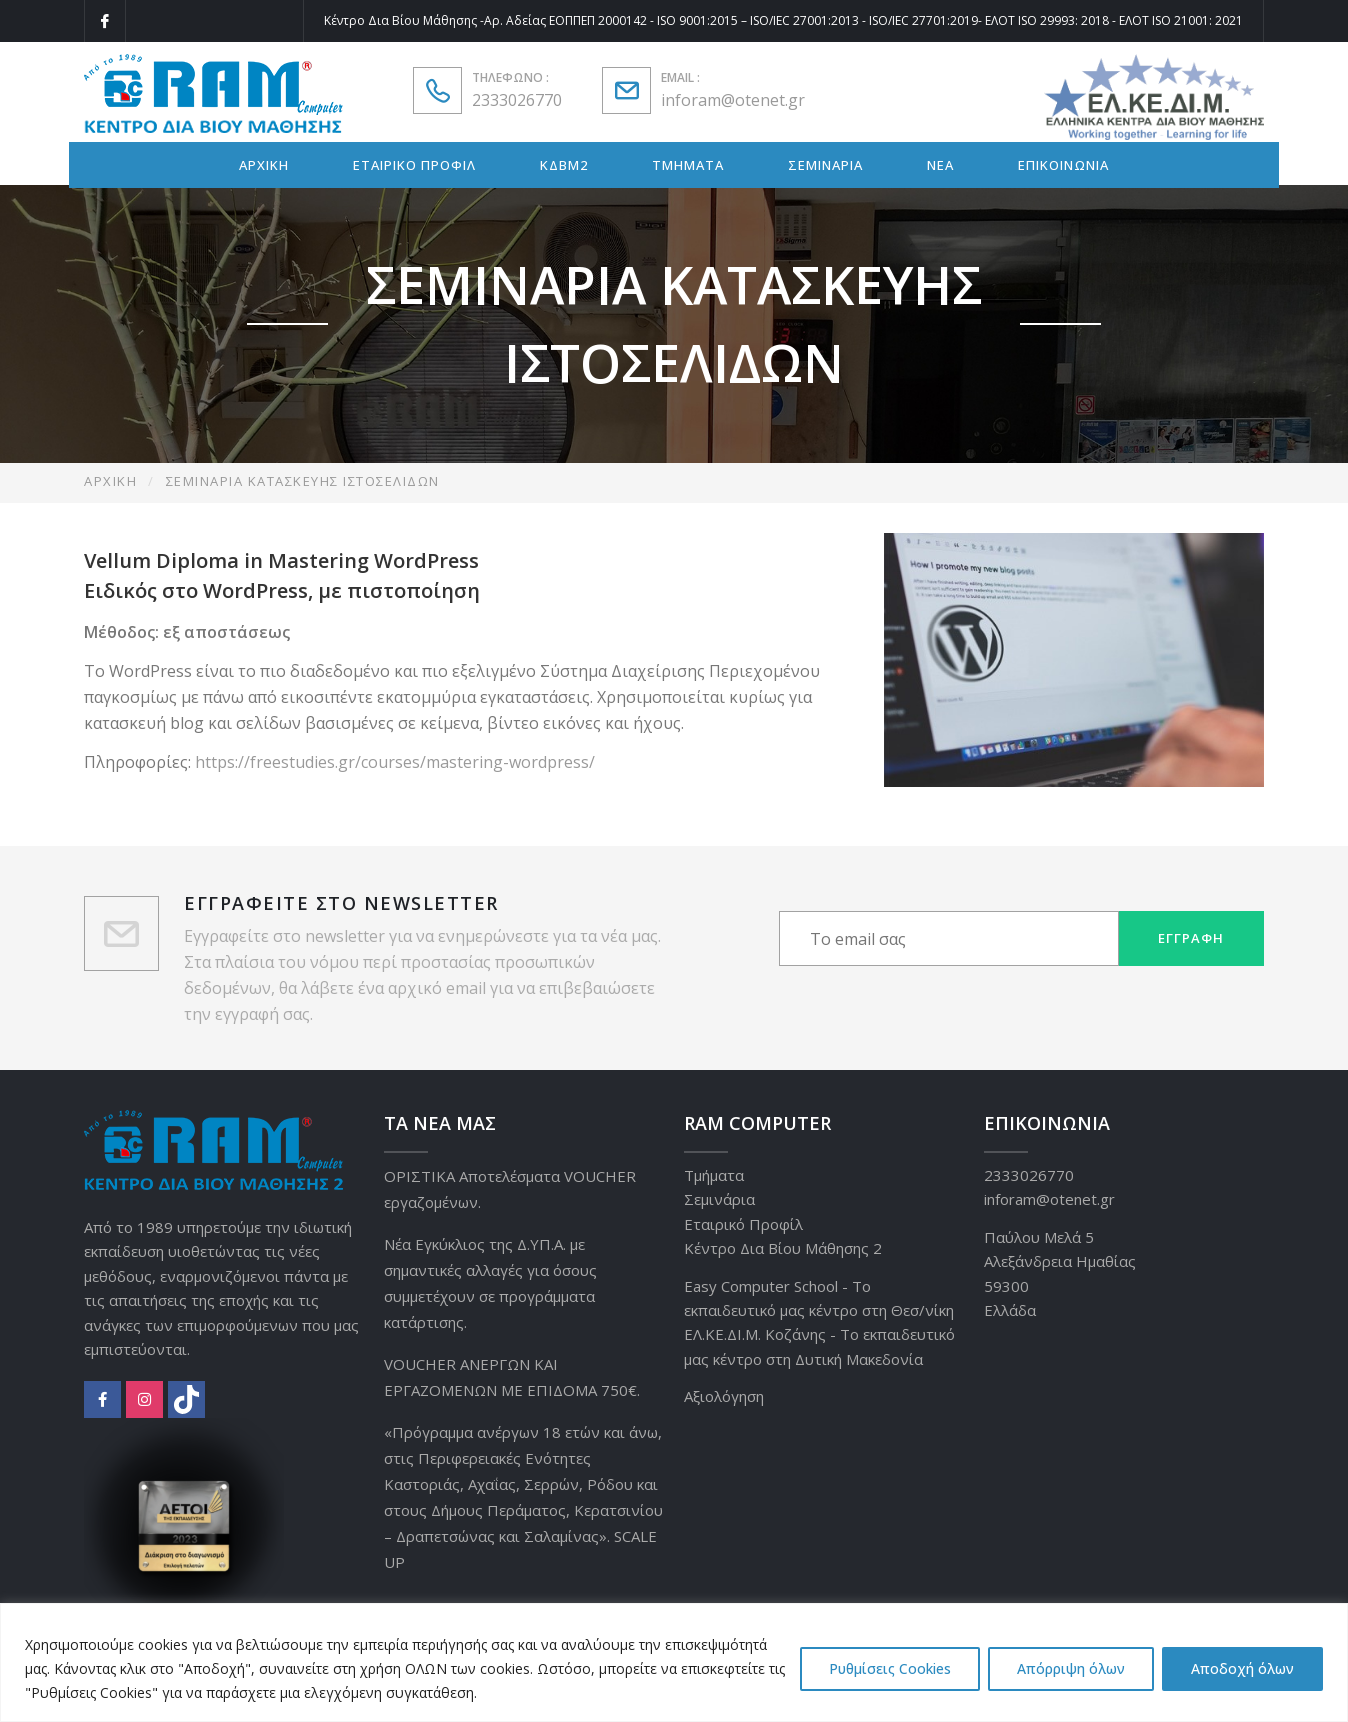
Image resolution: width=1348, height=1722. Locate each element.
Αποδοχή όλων (1242, 1668)
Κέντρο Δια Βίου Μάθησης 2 (783, 1248)
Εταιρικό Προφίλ (743, 1224)
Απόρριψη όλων (1071, 1668)
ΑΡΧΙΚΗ (264, 165)
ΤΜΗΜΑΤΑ (688, 165)
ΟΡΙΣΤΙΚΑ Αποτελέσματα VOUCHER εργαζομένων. (510, 1189)
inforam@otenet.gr (733, 100)
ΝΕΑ (940, 165)
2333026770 (517, 100)
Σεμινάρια (719, 1199)
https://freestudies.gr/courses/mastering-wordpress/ (395, 762)
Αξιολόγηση (724, 1396)
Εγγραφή (1191, 938)
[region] (674, 1662)
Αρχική (110, 481)
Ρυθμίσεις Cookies (890, 1668)
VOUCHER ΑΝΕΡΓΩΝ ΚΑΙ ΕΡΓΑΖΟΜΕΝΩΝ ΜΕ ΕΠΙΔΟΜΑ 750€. (512, 1377)
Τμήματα (714, 1175)
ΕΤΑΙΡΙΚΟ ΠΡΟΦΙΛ (414, 165)
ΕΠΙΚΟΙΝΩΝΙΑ (1063, 165)
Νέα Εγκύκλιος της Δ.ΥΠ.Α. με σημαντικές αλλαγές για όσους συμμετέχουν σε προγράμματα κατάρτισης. (490, 1283)
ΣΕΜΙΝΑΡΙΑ (825, 165)
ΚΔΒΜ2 (564, 165)
